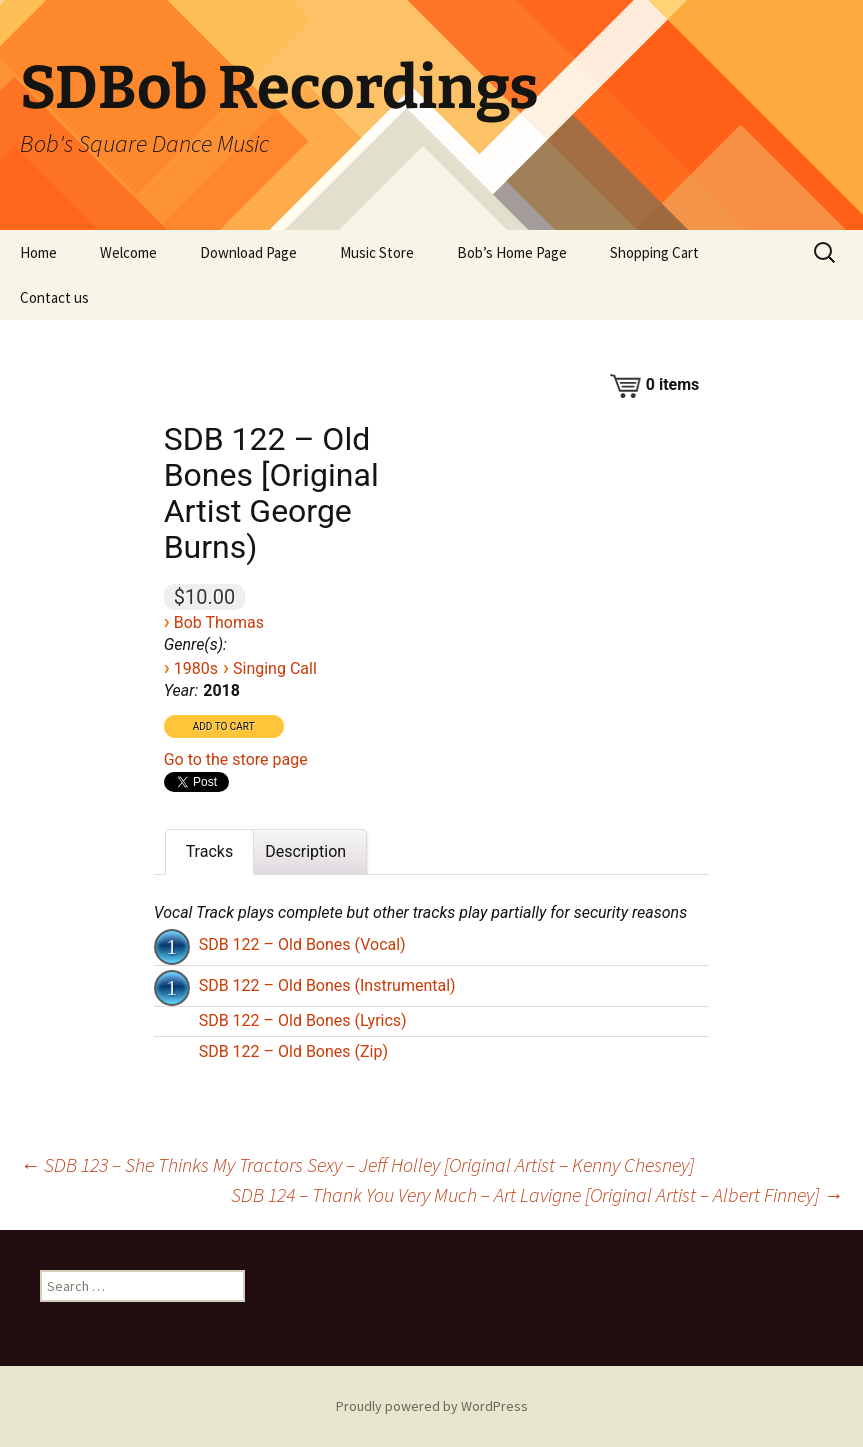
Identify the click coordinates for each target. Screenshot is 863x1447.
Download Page (248, 252)
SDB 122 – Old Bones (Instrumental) (327, 985)
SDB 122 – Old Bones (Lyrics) (303, 1020)
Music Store (377, 252)
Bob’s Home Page (512, 252)
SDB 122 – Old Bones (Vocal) (302, 944)
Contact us (54, 297)
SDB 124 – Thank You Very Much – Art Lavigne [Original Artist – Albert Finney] (537, 1194)
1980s (196, 668)
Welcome (128, 252)
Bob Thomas (219, 622)
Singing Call (275, 668)
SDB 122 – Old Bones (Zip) (293, 1051)
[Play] (172, 947)
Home (38, 252)
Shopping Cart (654, 252)
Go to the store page (236, 759)
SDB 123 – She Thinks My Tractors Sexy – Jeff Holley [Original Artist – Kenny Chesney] (357, 1164)
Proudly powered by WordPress (432, 1406)
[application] (174, 945)
